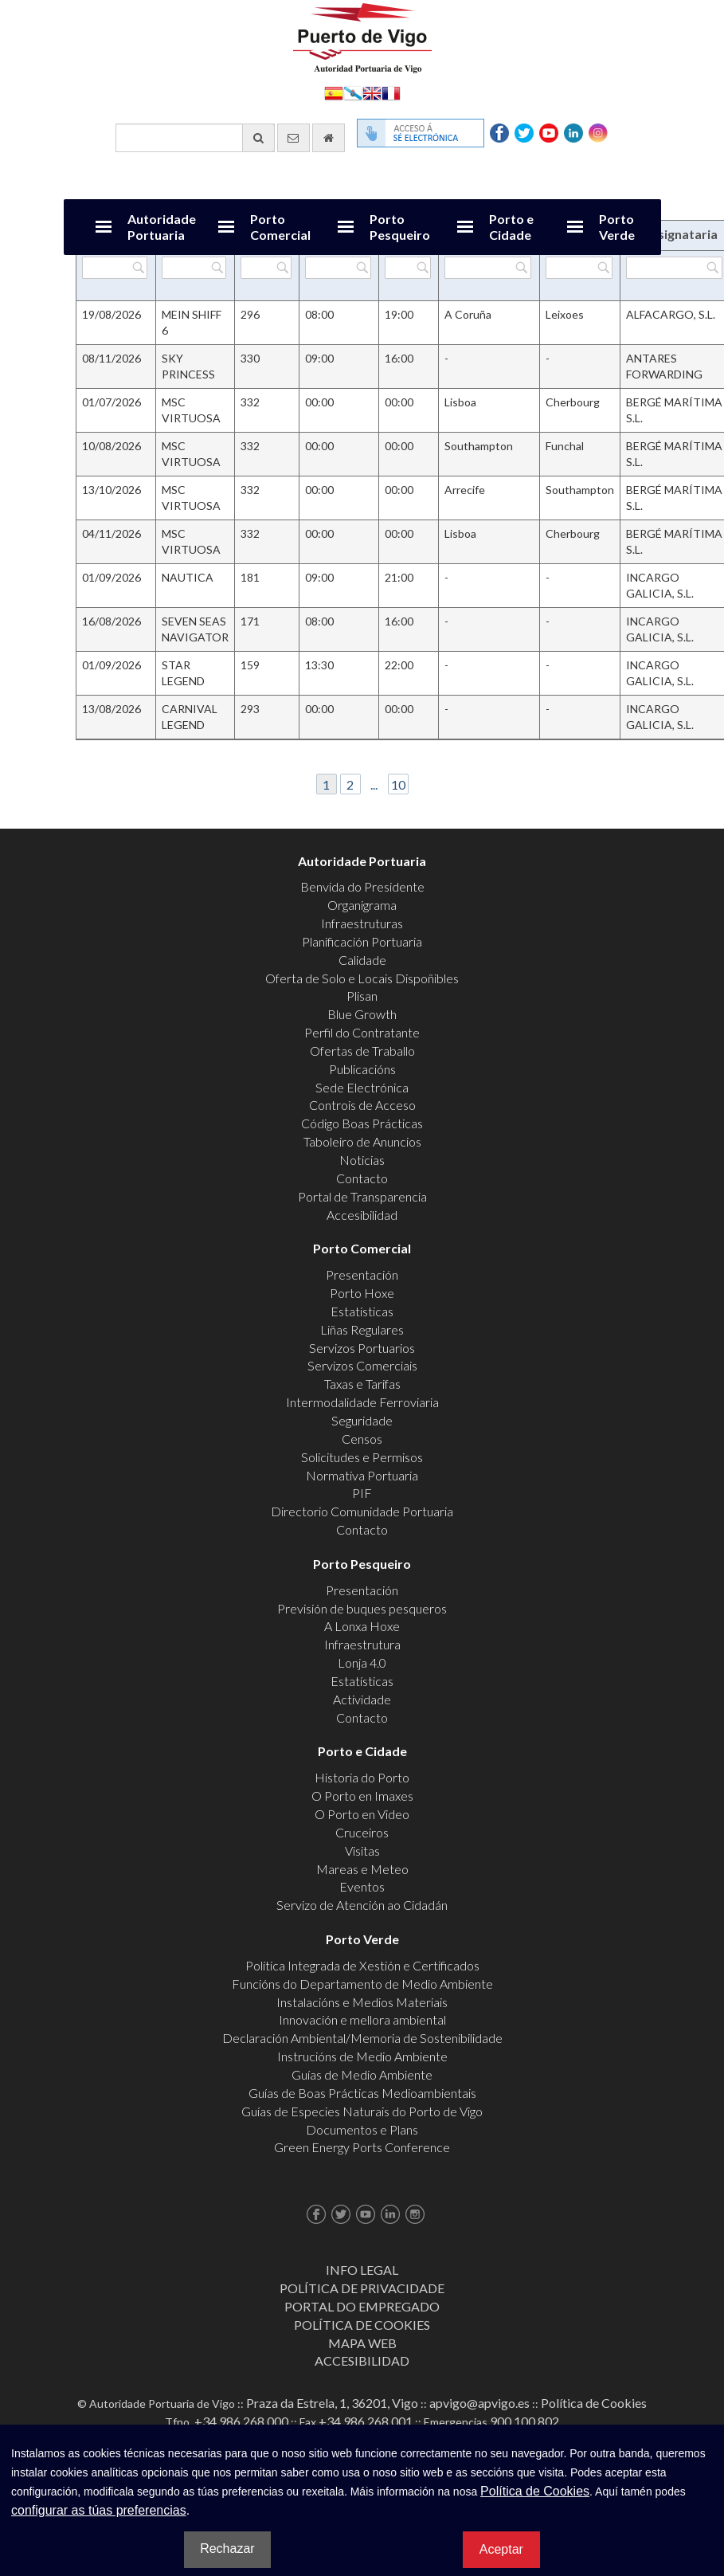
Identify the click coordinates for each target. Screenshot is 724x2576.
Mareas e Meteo (362, 1868)
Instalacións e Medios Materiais (362, 2001)
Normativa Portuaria (362, 1475)
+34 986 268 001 (366, 2421)
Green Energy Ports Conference (362, 2147)
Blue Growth (362, 1013)
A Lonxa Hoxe (362, 1625)
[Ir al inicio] (328, 138)
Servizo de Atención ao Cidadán (362, 1904)
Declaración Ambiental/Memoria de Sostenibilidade (362, 2037)
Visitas (362, 1850)
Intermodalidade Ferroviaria (362, 1402)
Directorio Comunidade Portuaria (362, 1511)
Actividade (362, 1699)
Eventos (362, 1886)
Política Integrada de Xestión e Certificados (362, 1965)
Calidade (362, 959)
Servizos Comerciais (362, 1365)
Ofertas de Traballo (362, 1050)
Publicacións (362, 1068)
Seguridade (362, 1420)
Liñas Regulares (362, 1329)
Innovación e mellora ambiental (362, 2019)
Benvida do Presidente (362, 886)
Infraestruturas (362, 923)
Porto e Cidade (511, 226)
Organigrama (362, 904)
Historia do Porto (362, 1777)
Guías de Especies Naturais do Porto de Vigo (362, 2111)
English (372, 92)
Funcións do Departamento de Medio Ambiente (362, 1983)
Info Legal (362, 2269)
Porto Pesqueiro (400, 226)
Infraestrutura (362, 1644)
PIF (362, 1492)
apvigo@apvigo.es (479, 2402)
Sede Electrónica (362, 1087)
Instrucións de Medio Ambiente (362, 2056)
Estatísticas (362, 1311)
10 (398, 784)
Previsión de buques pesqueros (362, 1608)
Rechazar (227, 2548)
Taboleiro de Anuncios (362, 1141)
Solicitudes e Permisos (362, 1456)
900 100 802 (524, 2421)
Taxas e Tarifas (362, 1383)
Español (333, 92)
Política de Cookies (362, 2324)
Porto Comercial (280, 226)
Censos (362, 1438)
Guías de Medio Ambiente (362, 2074)
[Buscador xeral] (195, 138)
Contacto (362, 1178)
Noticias (362, 1159)
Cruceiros (362, 1832)
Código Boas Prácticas (362, 1123)
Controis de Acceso (362, 1104)
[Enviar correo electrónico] (293, 138)
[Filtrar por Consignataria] (674, 268)
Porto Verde (617, 226)
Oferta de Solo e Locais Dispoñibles (362, 978)
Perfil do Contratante (362, 1032)
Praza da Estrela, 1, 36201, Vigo (332, 2402)
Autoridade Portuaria (161, 226)
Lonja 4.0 (362, 1662)
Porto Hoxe (362, 1292)
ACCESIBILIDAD (362, 2360)
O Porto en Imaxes (362, 1795)
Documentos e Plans (362, 2129)
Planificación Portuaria (362, 941)
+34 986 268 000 (241, 2421)
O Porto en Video (362, 1813)
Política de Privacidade (362, 2288)
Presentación (362, 1274)
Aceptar (501, 2549)
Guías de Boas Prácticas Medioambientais (362, 2092)
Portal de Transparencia (362, 1196)
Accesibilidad (362, 1214)
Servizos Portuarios (362, 1347)
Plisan (362, 995)
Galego (352, 92)
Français (391, 92)
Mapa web (362, 2343)
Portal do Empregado (362, 2306)
